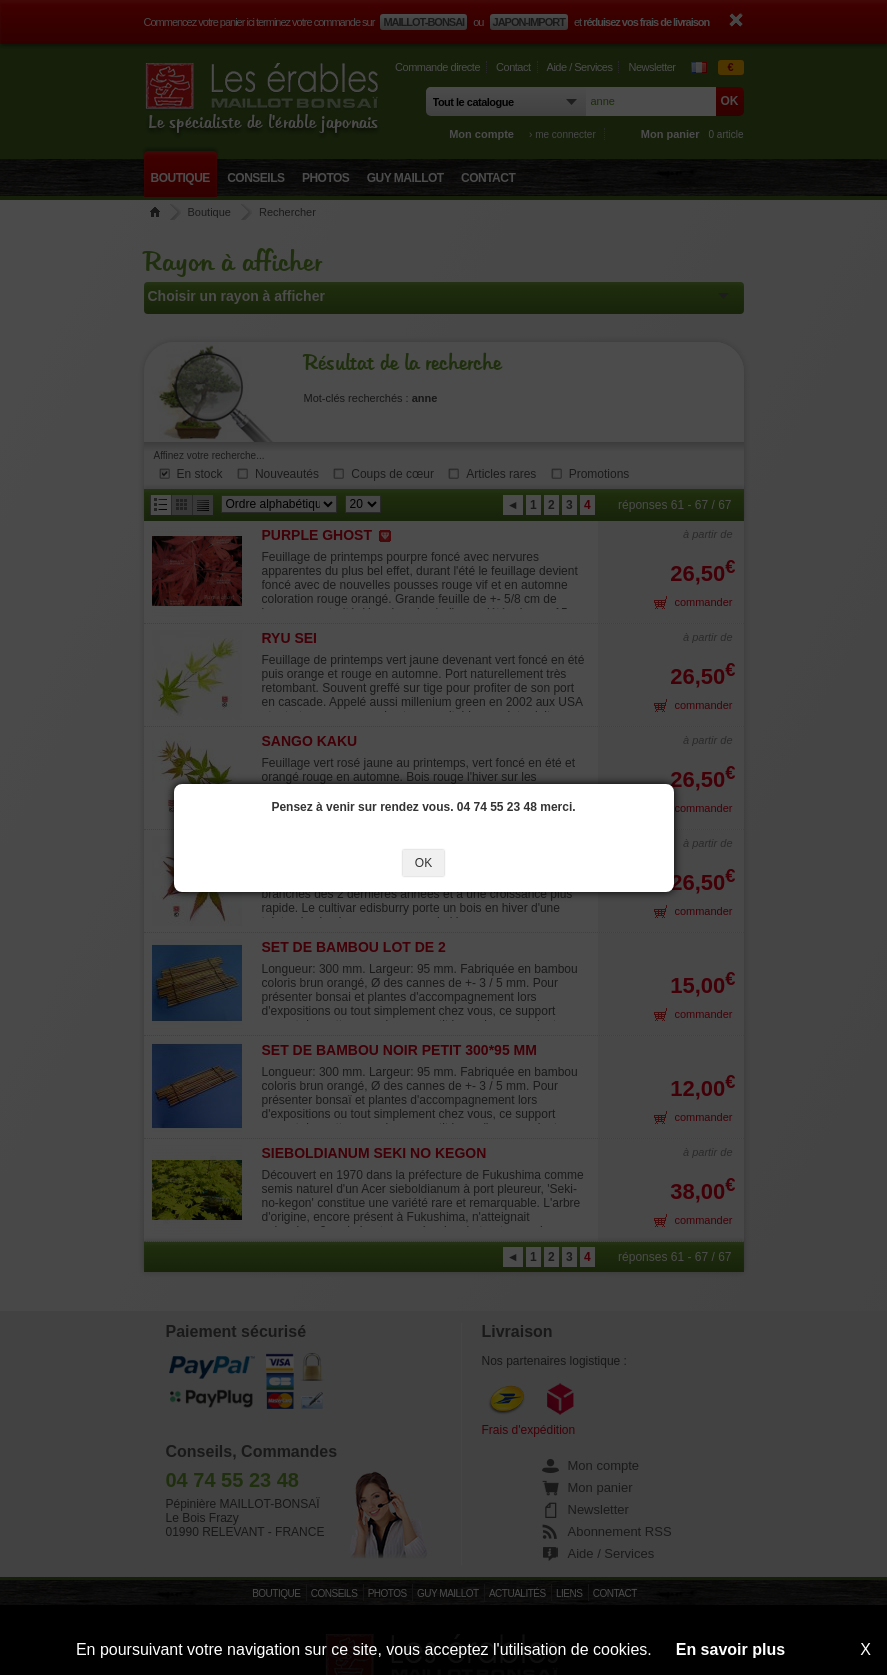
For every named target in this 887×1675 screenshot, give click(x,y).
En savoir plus (730, 1649)
